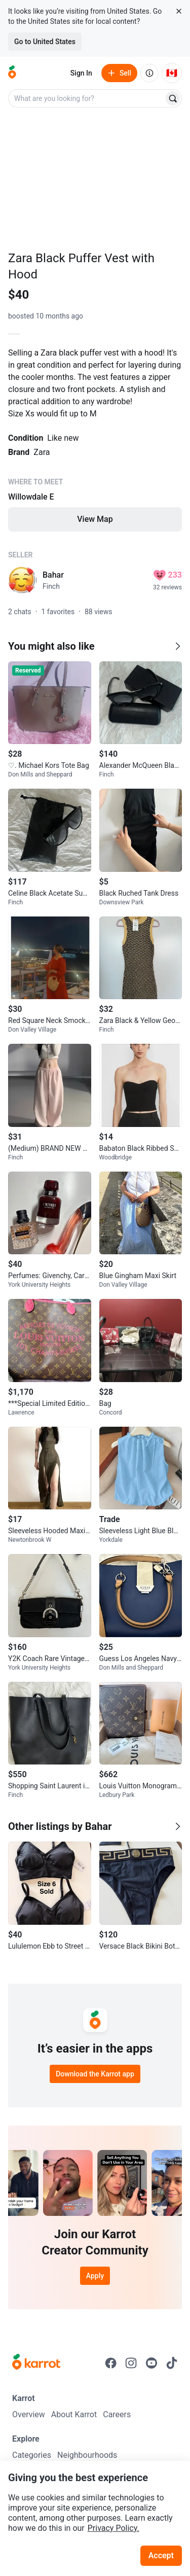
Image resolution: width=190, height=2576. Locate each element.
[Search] (173, 98)
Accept (161, 2555)
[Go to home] (12, 73)
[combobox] (87, 98)
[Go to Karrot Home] (36, 2363)
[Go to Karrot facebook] (111, 2363)
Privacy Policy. (113, 2528)
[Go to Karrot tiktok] (172, 2363)
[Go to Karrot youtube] (151, 2363)
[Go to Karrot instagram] (131, 2363)
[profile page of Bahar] (22, 580)
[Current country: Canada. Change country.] (172, 73)
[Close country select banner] (179, 11)
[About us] (149, 73)
